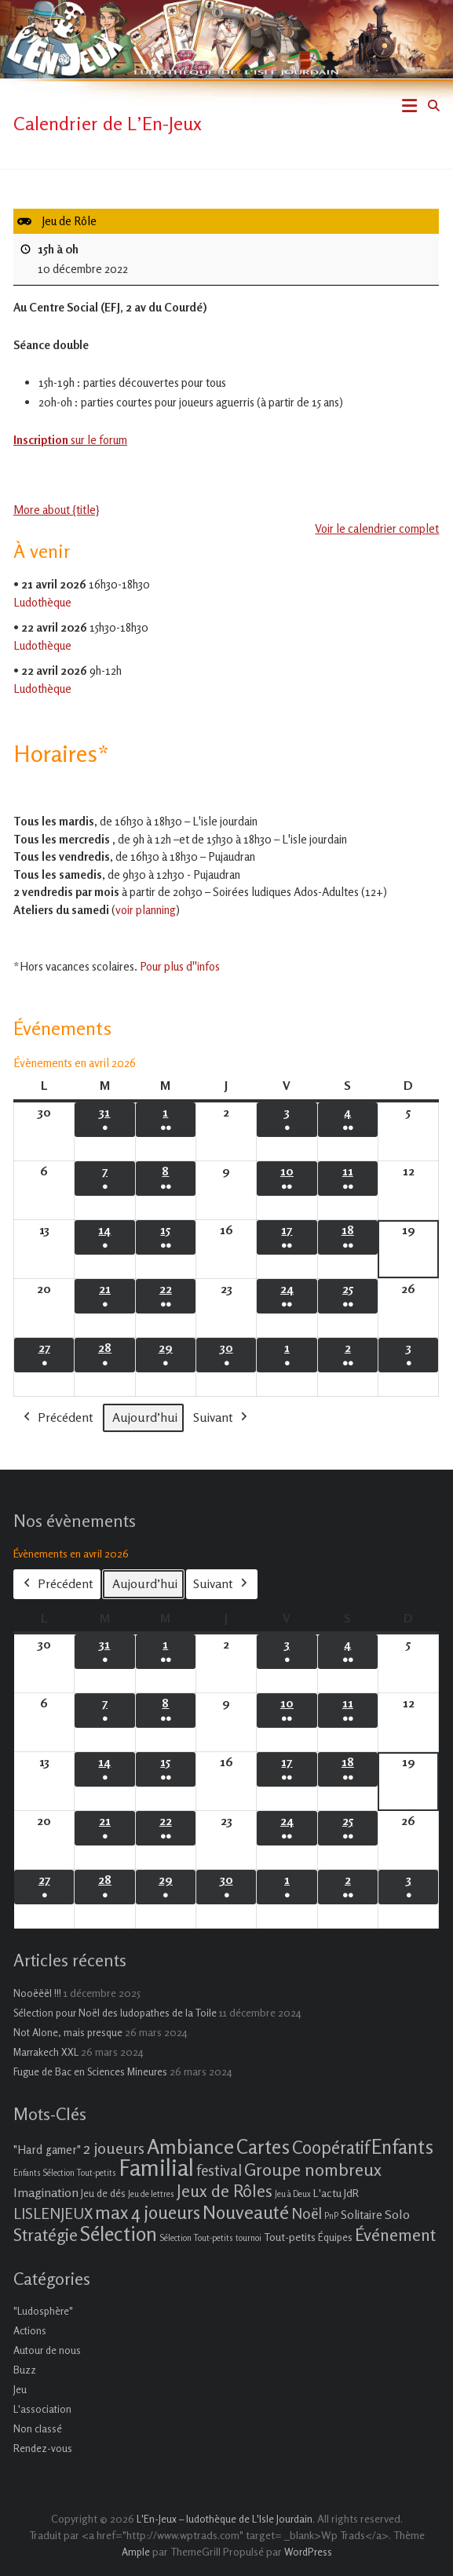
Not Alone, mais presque (67, 2032)
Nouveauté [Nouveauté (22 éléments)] (246, 2212)
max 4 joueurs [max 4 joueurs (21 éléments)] (147, 2212)
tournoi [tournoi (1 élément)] (248, 2238)
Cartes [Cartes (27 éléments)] (263, 2147)
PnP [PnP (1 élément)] (331, 2216)
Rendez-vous (42, 2448)
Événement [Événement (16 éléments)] (395, 2234)
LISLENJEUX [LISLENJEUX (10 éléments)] (53, 2213)
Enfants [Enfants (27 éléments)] (402, 2147)
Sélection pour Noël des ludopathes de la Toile (115, 2012)
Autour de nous (47, 2350)
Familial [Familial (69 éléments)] (156, 2167)
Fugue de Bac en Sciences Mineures (90, 2071)
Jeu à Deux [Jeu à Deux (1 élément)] (293, 2194)
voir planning (145, 909)
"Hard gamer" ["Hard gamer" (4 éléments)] (47, 2149)
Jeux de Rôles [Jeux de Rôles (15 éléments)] (224, 2191)
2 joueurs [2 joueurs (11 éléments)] (113, 2148)
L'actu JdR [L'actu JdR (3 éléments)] (336, 2192)
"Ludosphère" (43, 2311)
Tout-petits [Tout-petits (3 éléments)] (290, 2236)
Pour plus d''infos (180, 966)
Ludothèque (42, 602)
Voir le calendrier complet (378, 528)
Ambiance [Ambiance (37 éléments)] (190, 2146)
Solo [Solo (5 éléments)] (397, 2214)
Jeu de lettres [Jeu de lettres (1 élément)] (151, 2194)
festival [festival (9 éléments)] (219, 2170)
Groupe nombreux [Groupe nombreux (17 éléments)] (313, 2169)
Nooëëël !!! (37, 1993)
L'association (42, 2409)
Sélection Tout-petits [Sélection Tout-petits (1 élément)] (196, 2238)
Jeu (20, 2389)
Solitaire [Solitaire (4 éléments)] (361, 2214)
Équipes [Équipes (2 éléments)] (335, 2237)
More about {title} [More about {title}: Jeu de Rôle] (56, 508)
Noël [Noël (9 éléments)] (306, 2213)
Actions (29, 2330)
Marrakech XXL (46, 2052)
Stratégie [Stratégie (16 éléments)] (45, 2234)
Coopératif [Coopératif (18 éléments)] (330, 2147)
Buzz (24, 2369)
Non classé (37, 2428)
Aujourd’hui (144, 1416)
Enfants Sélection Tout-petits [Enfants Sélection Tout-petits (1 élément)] (64, 2173)
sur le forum (70, 439)
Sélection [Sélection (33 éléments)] (118, 2233)
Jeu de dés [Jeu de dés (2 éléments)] (103, 2193)
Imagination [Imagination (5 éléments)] (46, 2192)
